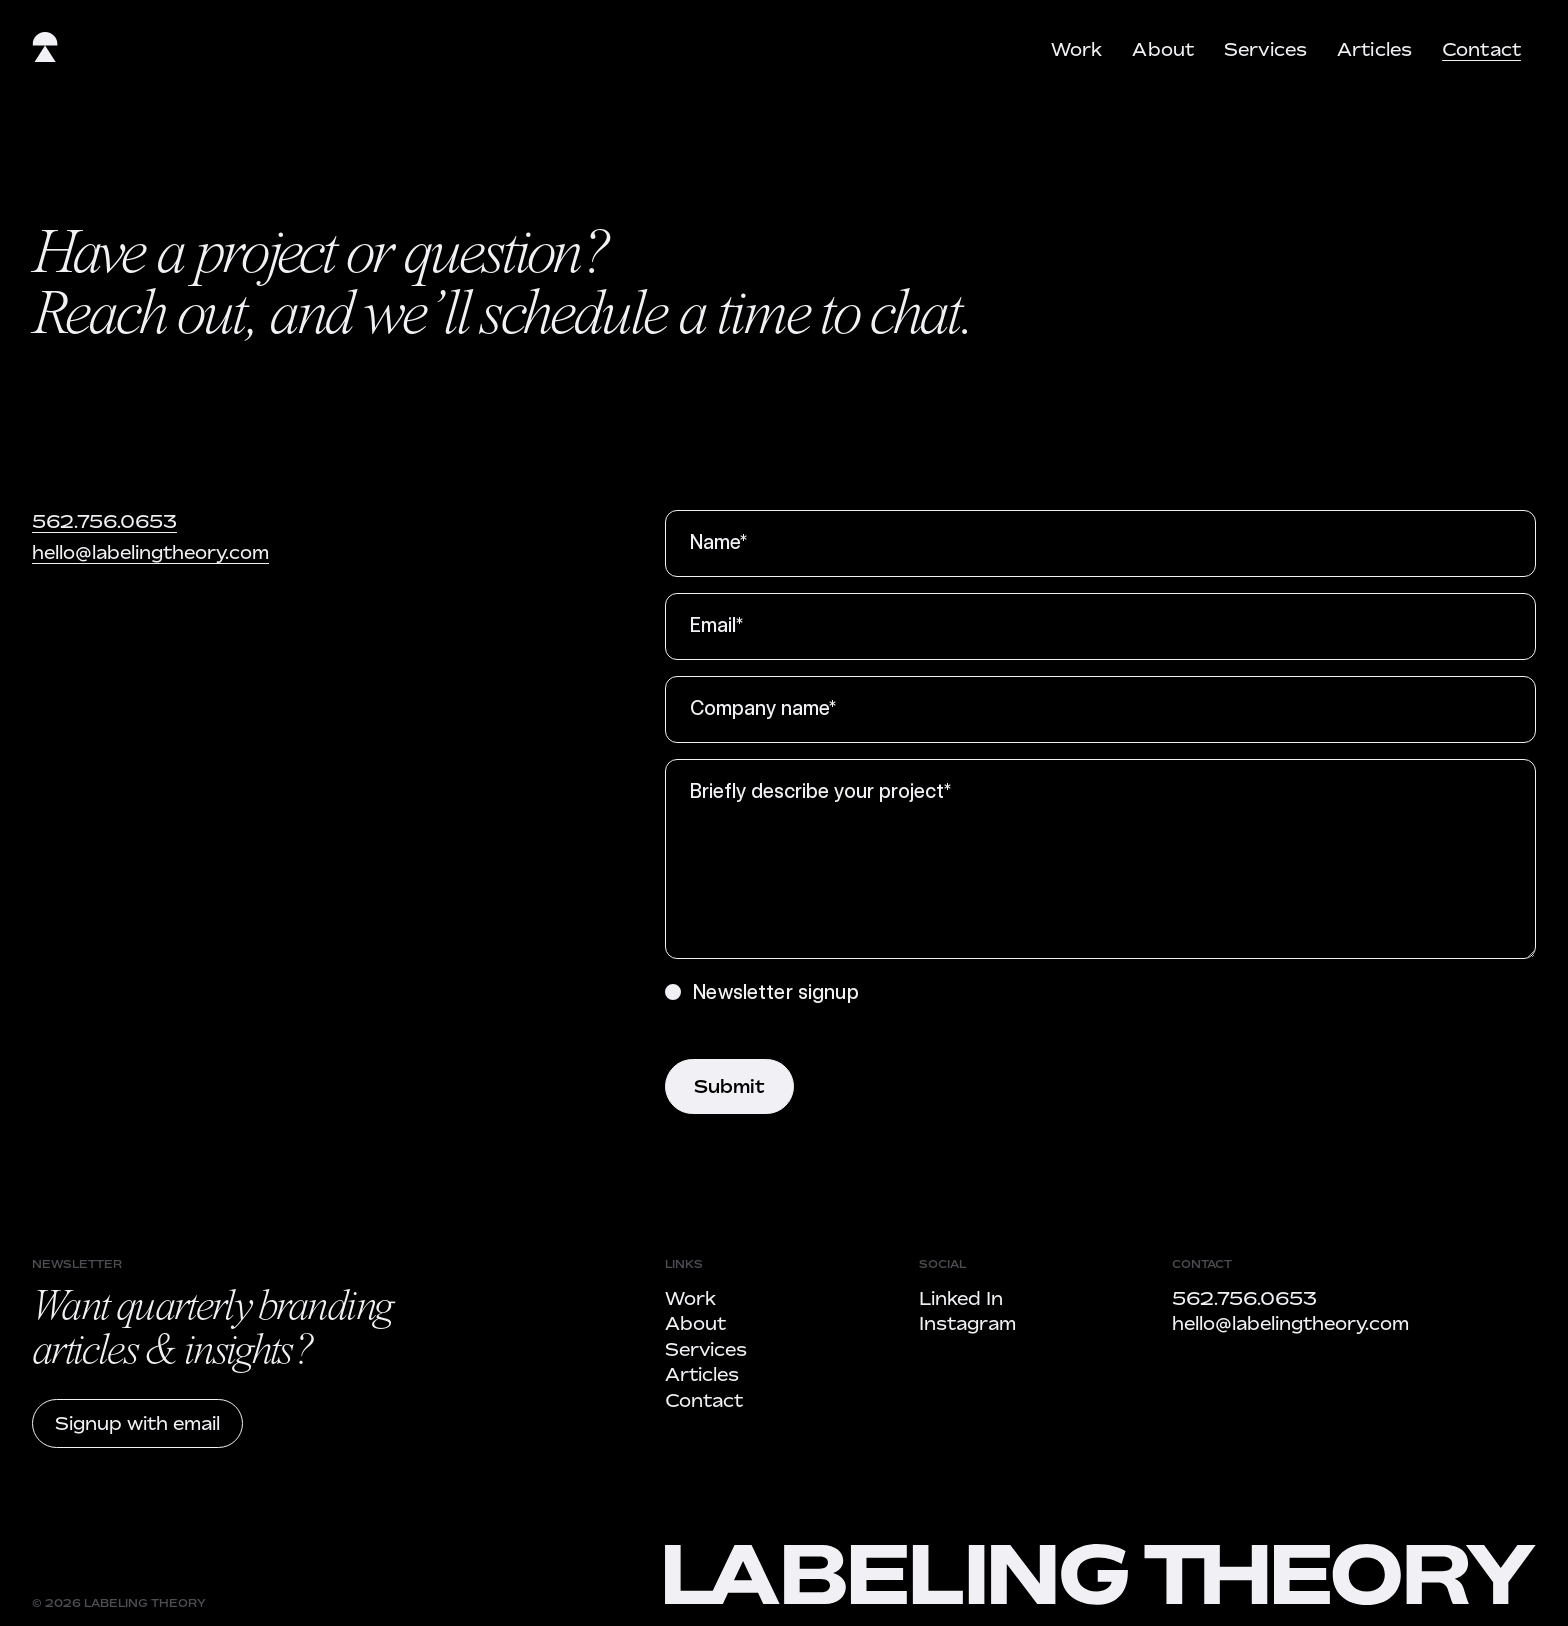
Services (1265, 49)
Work (1077, 49)
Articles (1374, 49)
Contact (1481, 49)
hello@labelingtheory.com (150, 552)
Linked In (961, 1298)
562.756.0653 (104, 521)
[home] (45, 51)
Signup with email (137, 1423)
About (1163, 49)
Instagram (967, 1323)
